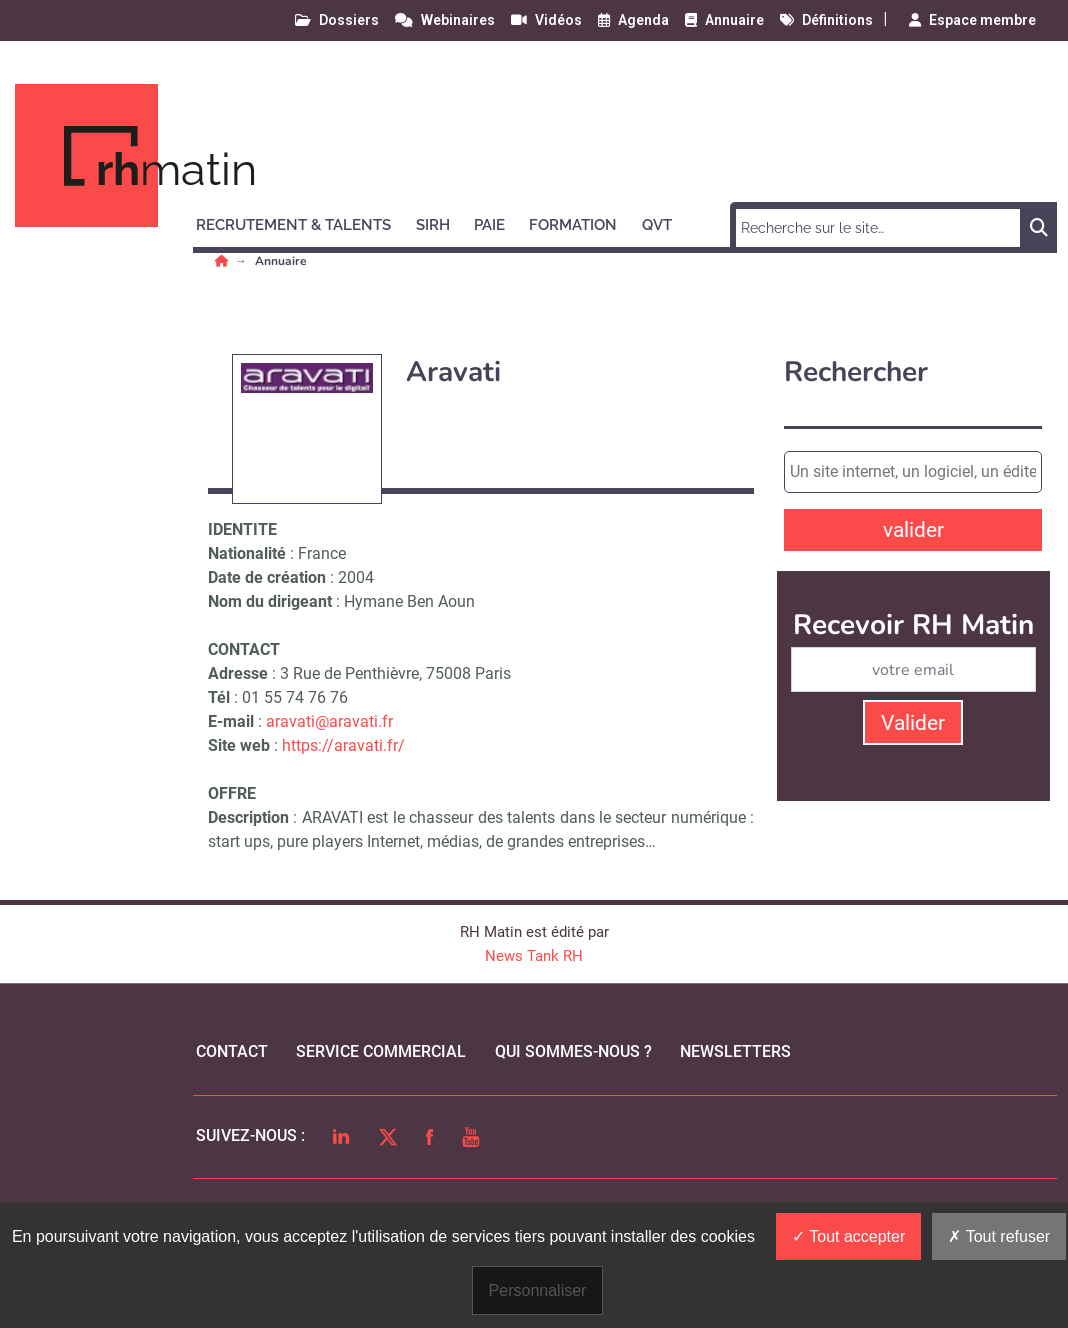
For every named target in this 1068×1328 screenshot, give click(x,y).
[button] (302, 222)
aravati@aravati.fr (329, 721)
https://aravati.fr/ (343, 745)
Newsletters (735, 1051)
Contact (232, 1051)
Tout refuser (999, 1236)
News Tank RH (534, 956)
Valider (913, 723)
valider (913, 530)
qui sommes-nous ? (573, 1051)
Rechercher (856, 372)
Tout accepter (848, 1236)
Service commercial (381, 1051)
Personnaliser (538, 1290)
